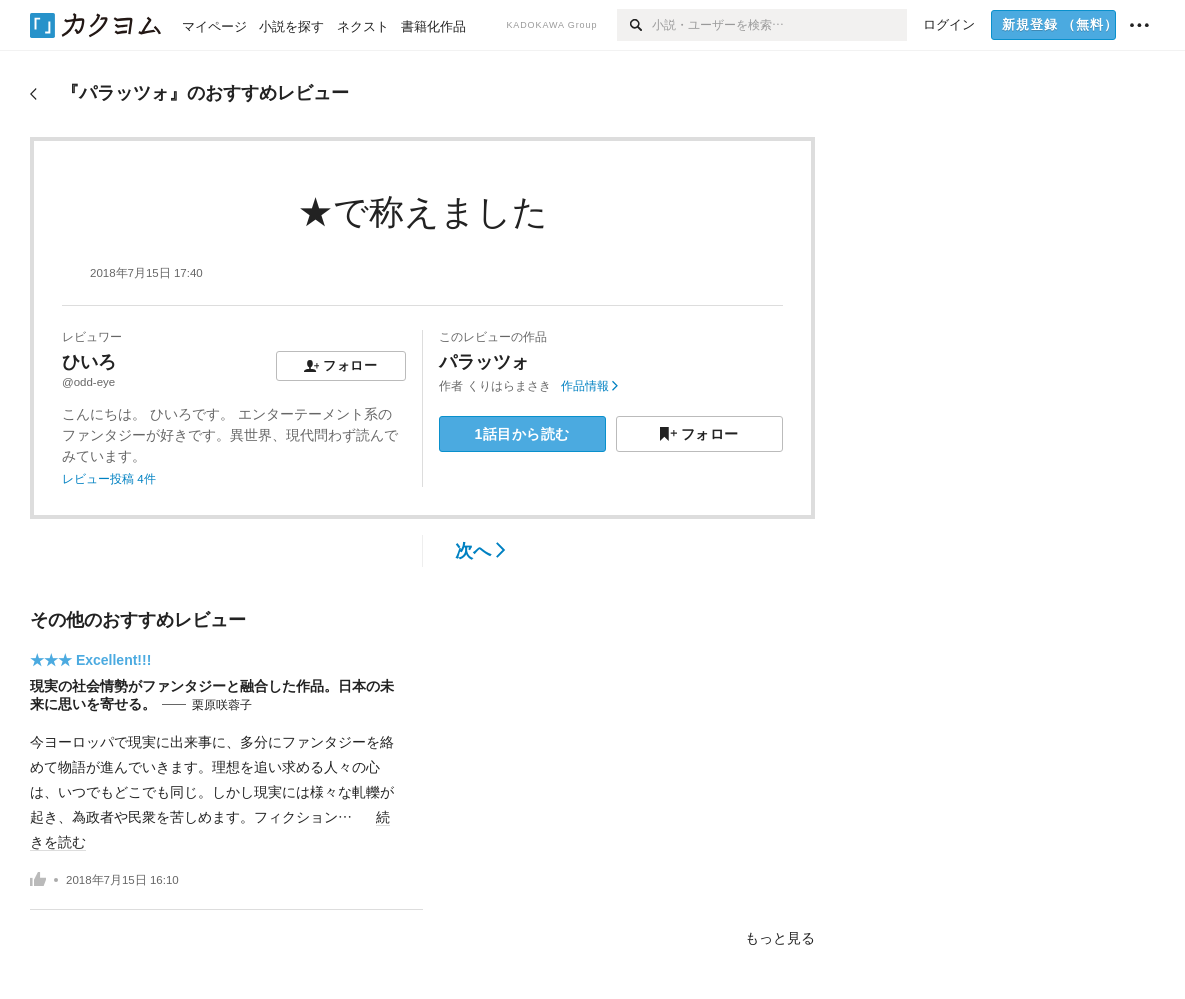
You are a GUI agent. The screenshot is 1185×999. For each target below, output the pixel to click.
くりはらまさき (509, 386)
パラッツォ (484, 362)
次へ (480, 551)
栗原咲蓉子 (222, 705)
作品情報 (589, 386)
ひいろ (89, 362)
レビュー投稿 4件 (109, 479)
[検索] (634, 25)
